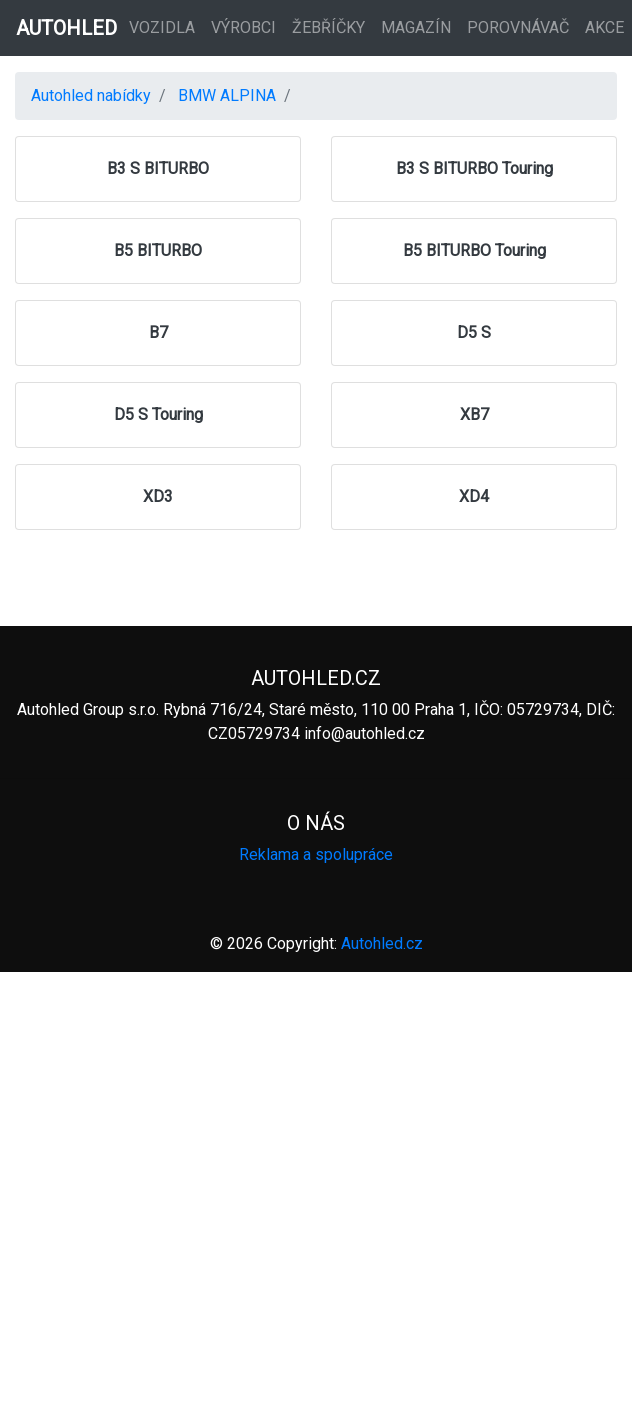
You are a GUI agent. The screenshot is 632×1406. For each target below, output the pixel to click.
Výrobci (243, 27)
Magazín (416, 27)
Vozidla (162, 27)
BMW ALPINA (227, 95)
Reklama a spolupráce (316, 854)
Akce (604, 27)
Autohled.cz (382, 943)
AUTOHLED (66, 28)
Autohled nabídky (91, 95)
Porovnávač (518, 27)
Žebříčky (328, 27)
